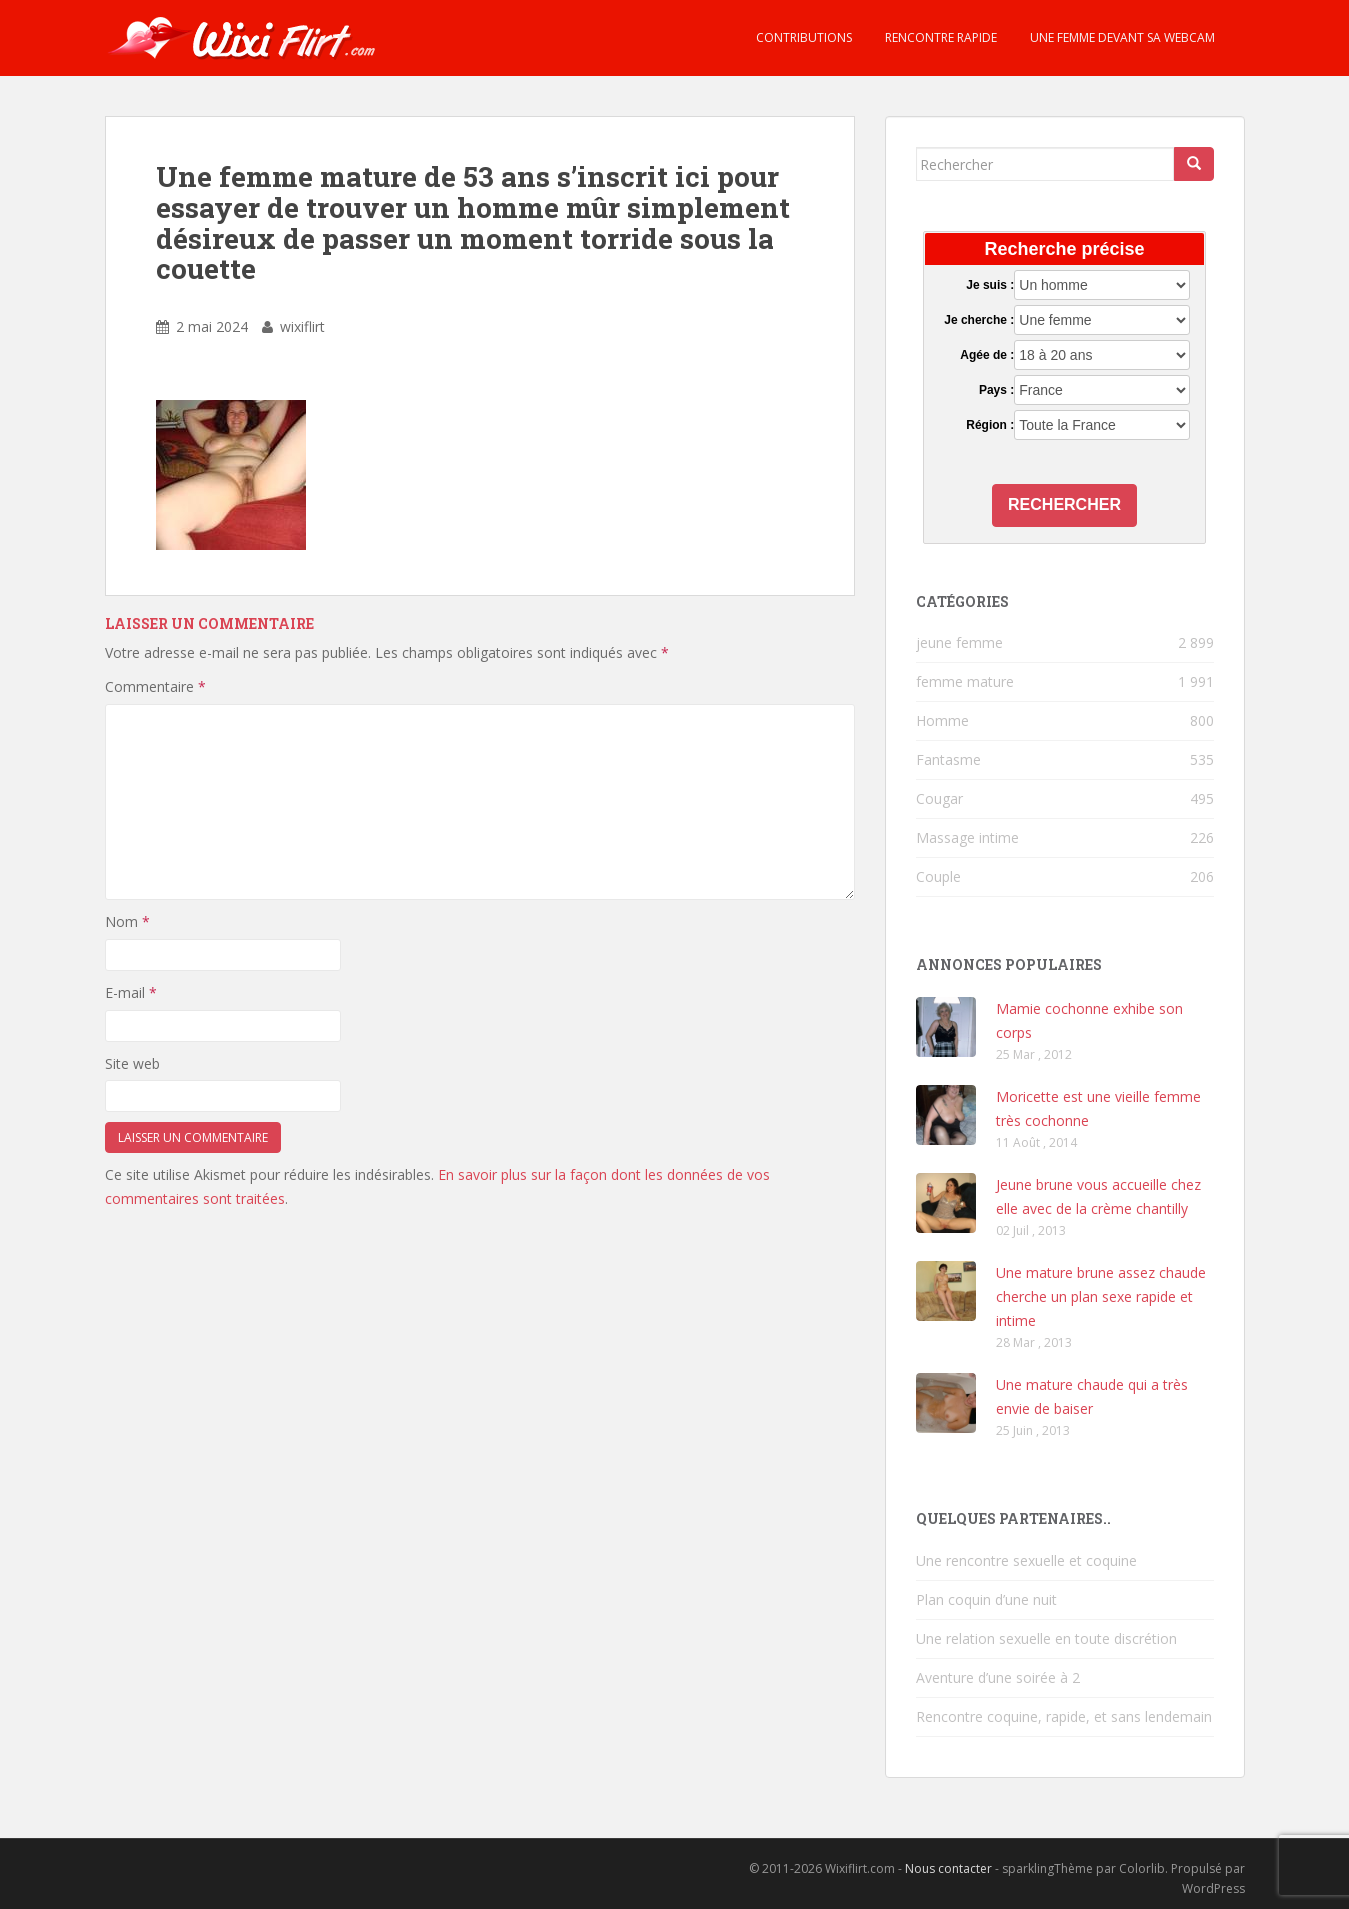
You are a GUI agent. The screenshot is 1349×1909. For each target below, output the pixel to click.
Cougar (939, 798)
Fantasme (948, 759)
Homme (942, 720)
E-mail (131, 992)
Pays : (996, 390)
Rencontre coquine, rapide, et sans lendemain (1064, 1716)
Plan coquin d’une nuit (986, 1599)
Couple (938, 876)
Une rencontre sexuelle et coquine (1026, 1560)
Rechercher (1064, 504)
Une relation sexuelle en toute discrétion (1046, 1638)
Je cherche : (979, 320)
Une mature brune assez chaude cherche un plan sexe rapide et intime (1101, 1296)
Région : (990, 425)
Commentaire (155, 686)
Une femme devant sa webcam (1121, 37)
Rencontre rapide (939, 37)
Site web (132, 1063)
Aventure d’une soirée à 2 (998, 1677)
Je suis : (990, 285)
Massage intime (967, 837)
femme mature (965, 681)
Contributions (802, 37)
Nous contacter (948, 1868)
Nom (127, 921)
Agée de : (987, 355)
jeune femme (959, 642)
